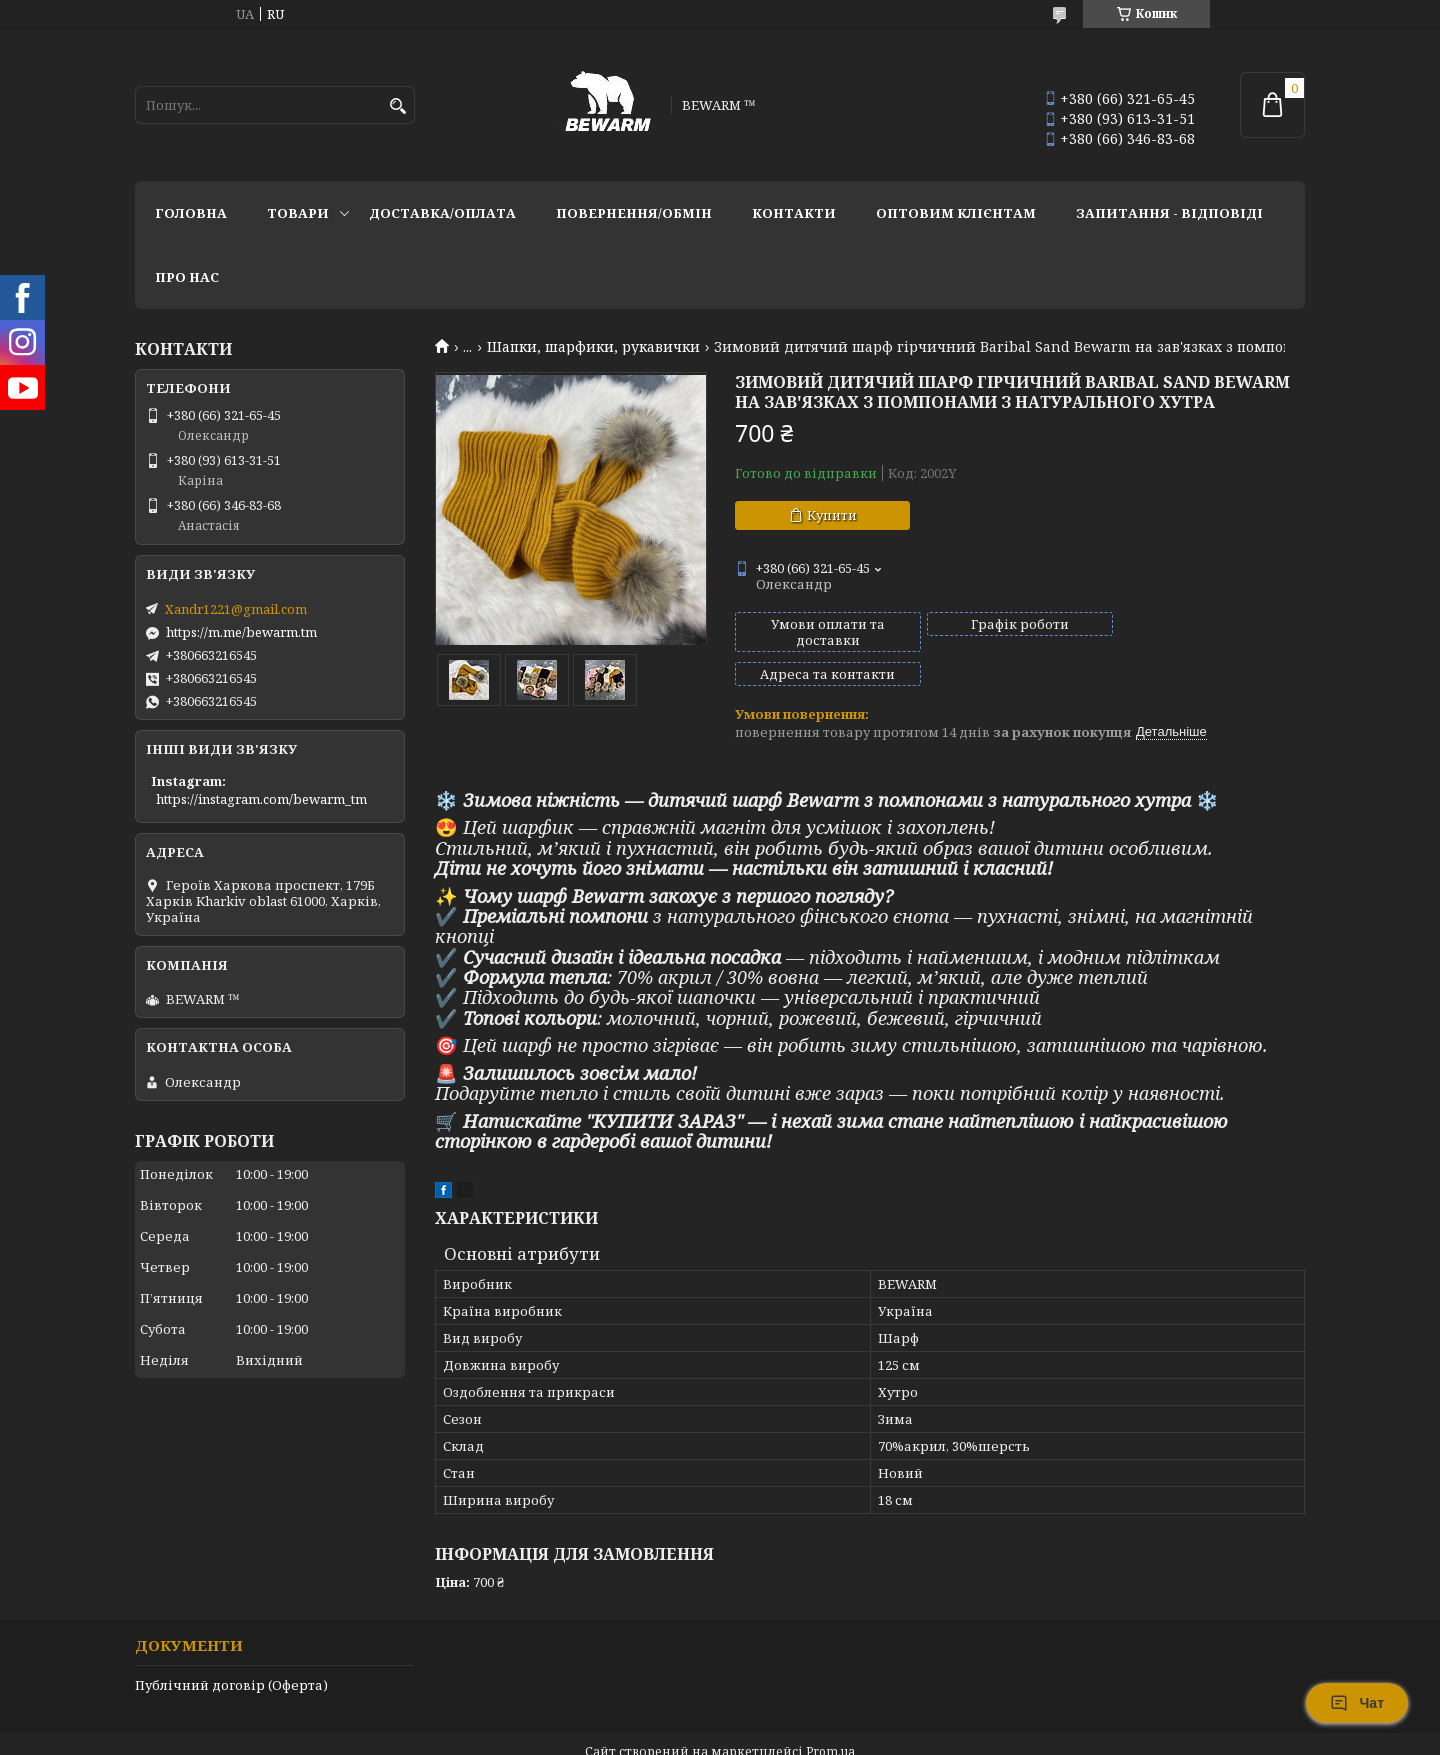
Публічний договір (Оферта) (231, 1651)
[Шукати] (397, 106)
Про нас (187, 277)
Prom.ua (830, 1717)
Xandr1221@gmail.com (236, 609)
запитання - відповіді (1169, 213)
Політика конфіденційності (853, 1735)
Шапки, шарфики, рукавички (593, 347)
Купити (832, 515)
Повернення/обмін (634, 213)
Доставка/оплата (442, 213)
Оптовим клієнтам (956, 213)
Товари (298, 213)
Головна (191, 213)
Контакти (794, 213)
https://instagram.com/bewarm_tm (261, 799)
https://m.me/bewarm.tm (241, 632)
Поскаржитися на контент (661, 1735)
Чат (1357, 1703)
